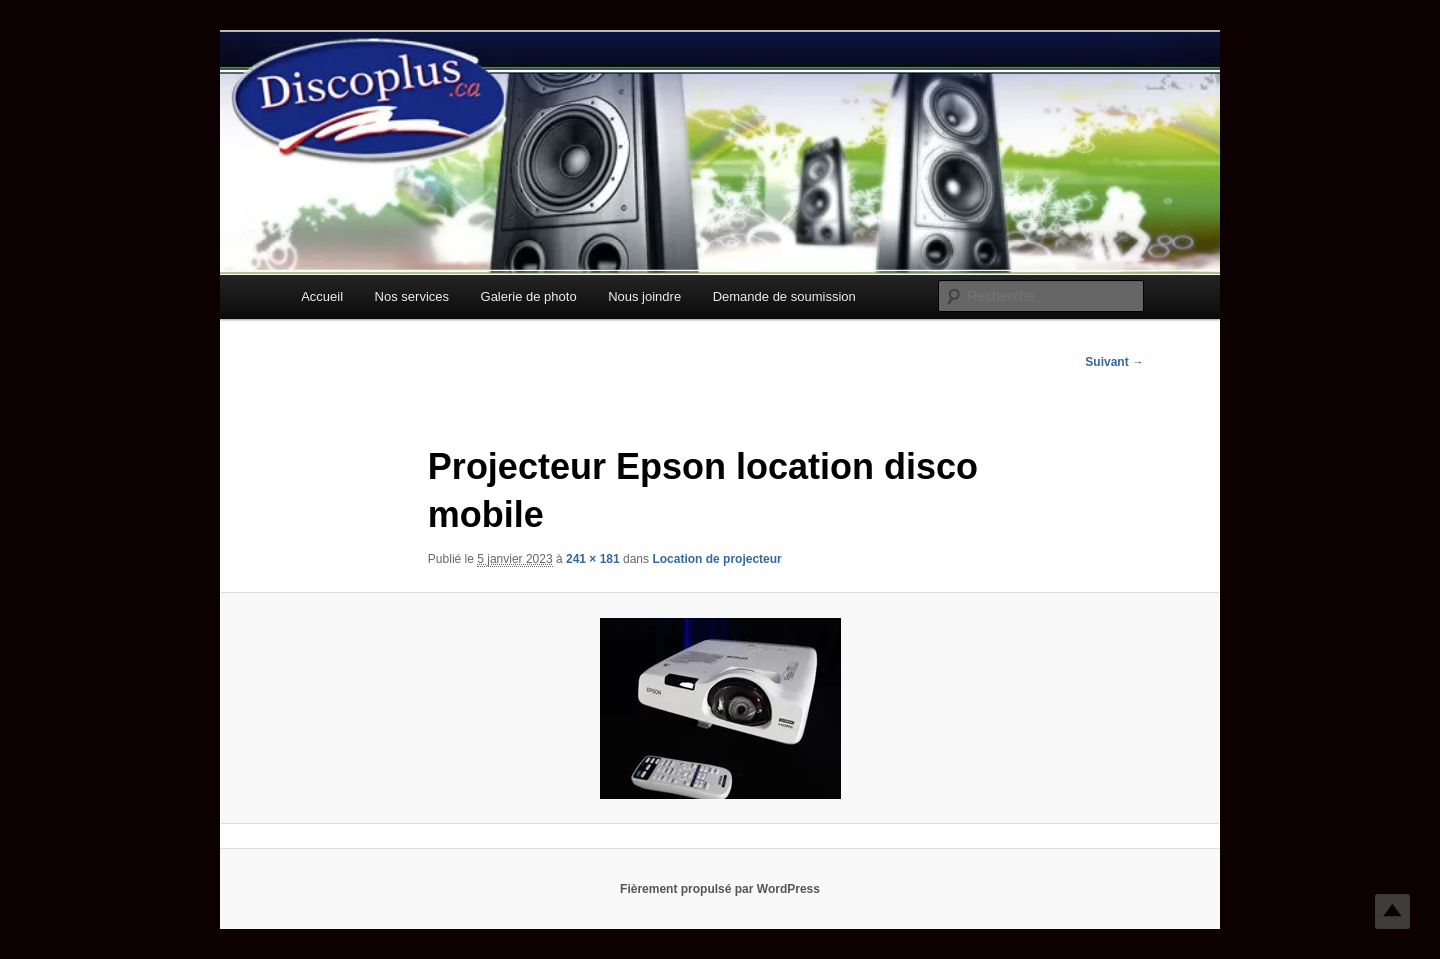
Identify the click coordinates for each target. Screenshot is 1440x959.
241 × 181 (593, 559)
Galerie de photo (529, 296)
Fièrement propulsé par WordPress (720, 889)
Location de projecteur (716, 559)
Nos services (412, 296)
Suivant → (1114, 362)
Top (1392, 911)
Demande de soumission (784, 296)
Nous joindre (644, 296)
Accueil (322, 296)
